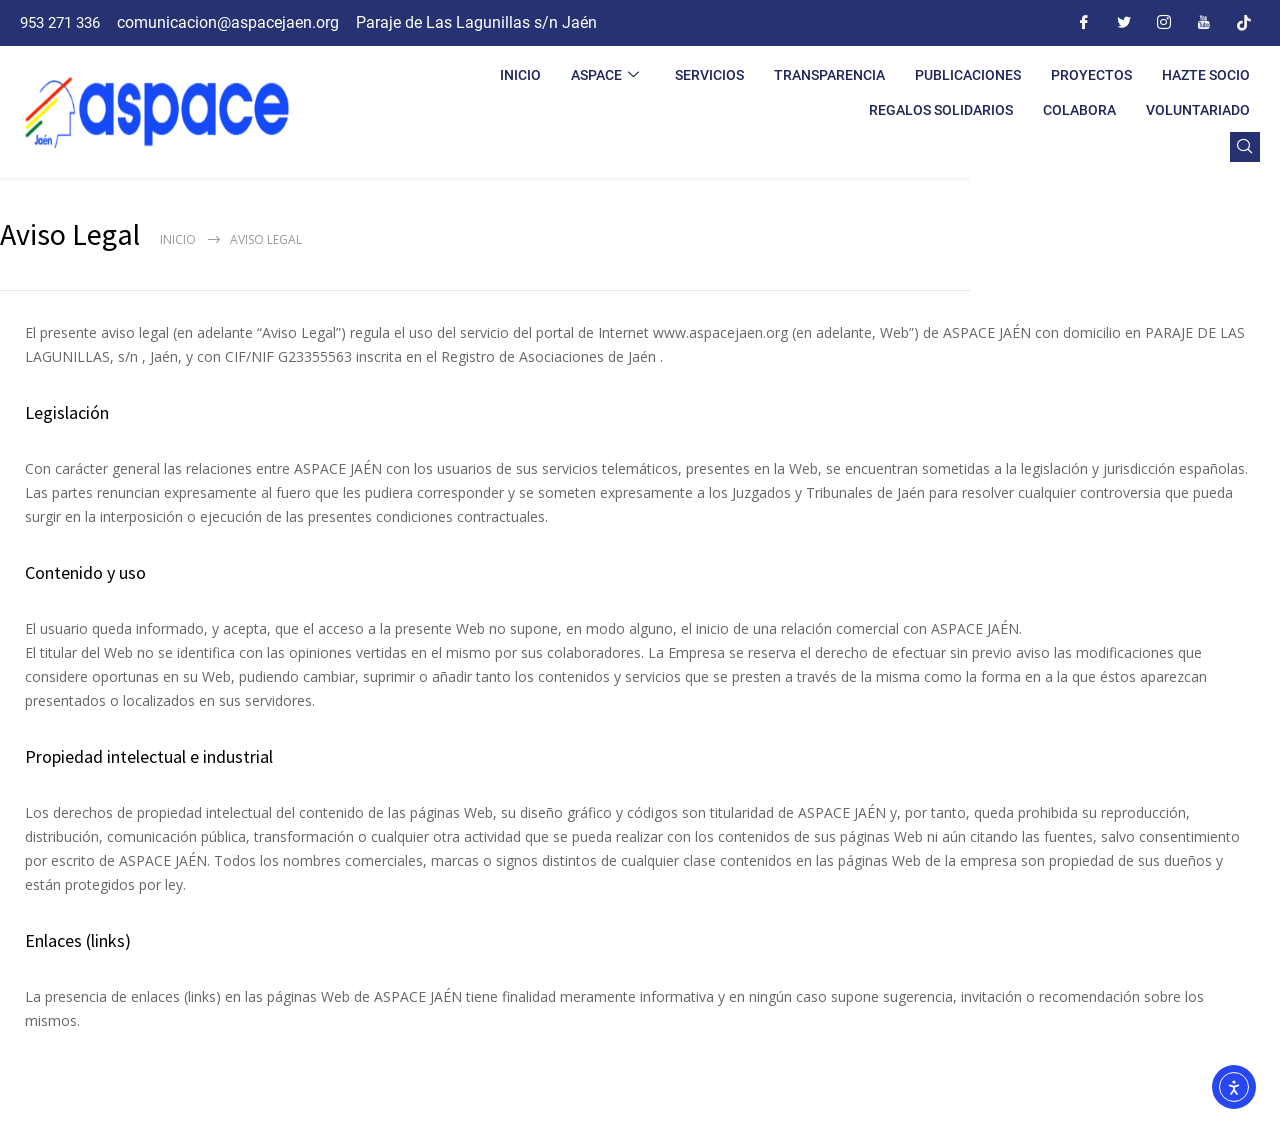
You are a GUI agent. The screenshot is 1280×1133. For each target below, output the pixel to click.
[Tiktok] (1244, 23)
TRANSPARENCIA (829, 75)
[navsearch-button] (1245, 147)
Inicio (178, 239)
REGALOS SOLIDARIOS (941, 110)
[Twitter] (1124, 23)
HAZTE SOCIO (1206, 75)
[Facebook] (1084, 23)
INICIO (520, 75)
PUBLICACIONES (968, 75)
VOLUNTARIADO (1198, 110)
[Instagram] (1164, 23)
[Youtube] (1204, 23)
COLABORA (1079, 110)
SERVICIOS (709, 75)
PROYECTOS (1091, 75)
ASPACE (605, 75)
